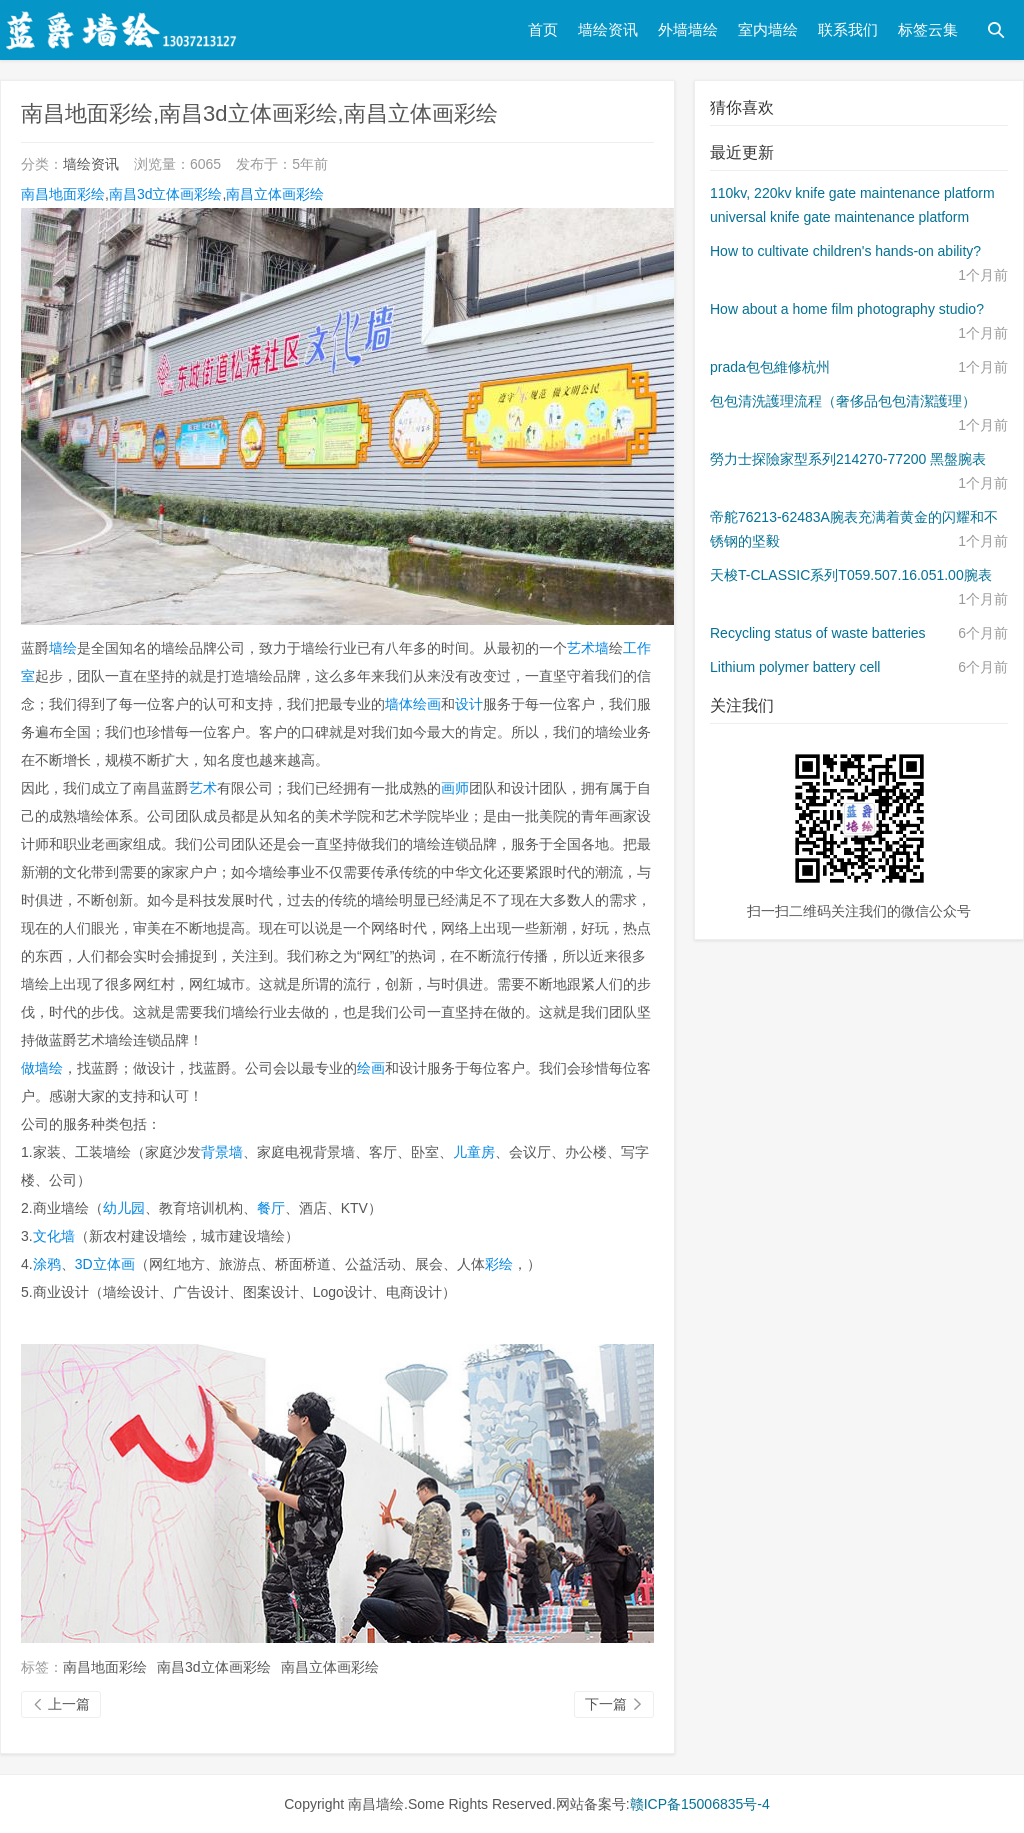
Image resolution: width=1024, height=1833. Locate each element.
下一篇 (614, 1704)
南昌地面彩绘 (63, 194)
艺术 (203, 788)
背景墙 (222, 1152)
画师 (455, 788)
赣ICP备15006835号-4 (700, 1804)
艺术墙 (588, 648)
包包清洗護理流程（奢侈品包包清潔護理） (843, 401)
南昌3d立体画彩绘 (166, 194)
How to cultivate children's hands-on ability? (845, 251)
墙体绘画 (413, 704)
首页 (543, 29)
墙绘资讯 (608, 29)
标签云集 (928, 29)
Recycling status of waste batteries (818, 633)
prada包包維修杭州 (770, 367)
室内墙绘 (768, 29)
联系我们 (848, 29)
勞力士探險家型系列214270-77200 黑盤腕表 (848, 459)
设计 (469, 704)
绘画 (371, 1068)
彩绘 (499, 1264)
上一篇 (61, 1704)
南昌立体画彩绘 (275, 194)
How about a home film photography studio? (847, 309)
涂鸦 (47, 1264)
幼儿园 (124, 1208)
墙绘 (63, 648)
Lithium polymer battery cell (795, 667)
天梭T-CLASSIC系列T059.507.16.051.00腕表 (851, 575)
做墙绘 (42, 1068)
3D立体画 (105, 1264)
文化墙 (54, 1236)
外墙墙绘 (688, 29)
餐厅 (271, 1208)
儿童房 (474, 1152)
